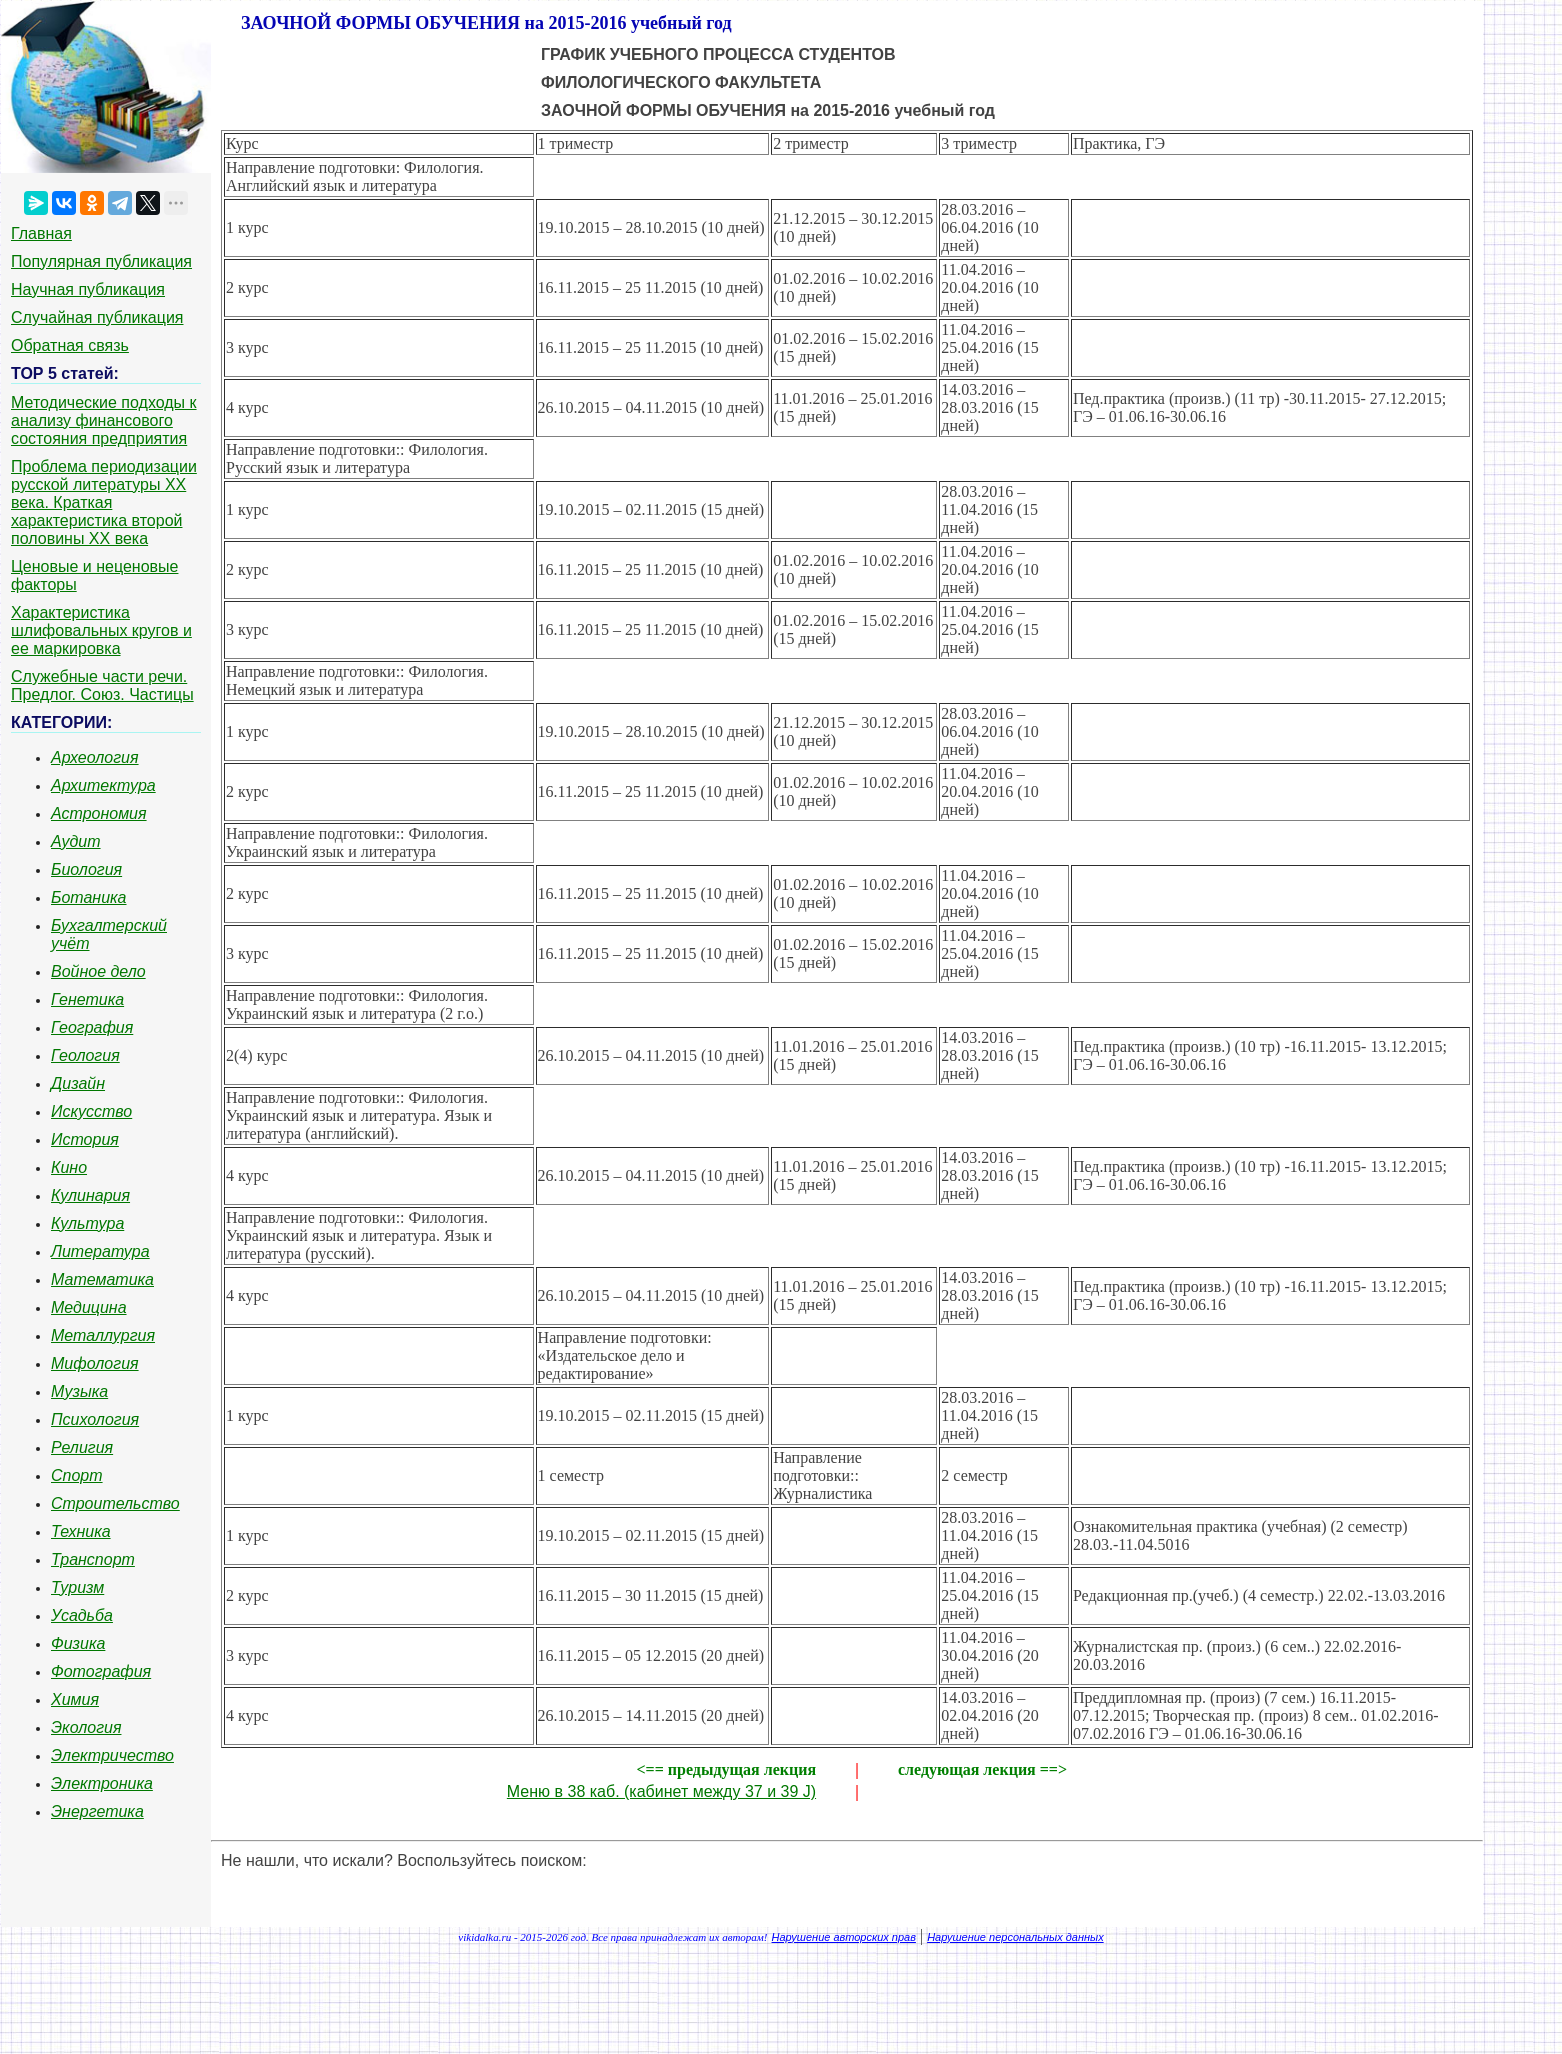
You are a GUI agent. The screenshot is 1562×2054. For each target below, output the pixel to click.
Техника (81, 1531)
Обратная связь (70, 345)
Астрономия (99, 813)
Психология (95, 1419)
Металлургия (103, 1335)
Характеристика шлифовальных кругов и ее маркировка (101, 630)
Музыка (79, 1391)
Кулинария (90, 1195)
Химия (75, 1699)
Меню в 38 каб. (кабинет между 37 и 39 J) (661, 1791)
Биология (86, 869)
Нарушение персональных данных (1015, 1937)
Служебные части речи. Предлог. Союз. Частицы (102, 685)
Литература (100, 1251)
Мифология (95, 1363)
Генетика (87, 999)
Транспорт (93, 1559)
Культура (87, 1223)
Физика (78, 1643)
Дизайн (78, 1083)
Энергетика (97, 1811)
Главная (41, 233)
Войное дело (98, 971)
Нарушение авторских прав (844, 1937)
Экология (86, 1727)
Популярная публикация (101, 261)
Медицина (89, 1307)
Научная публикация (88, 289)
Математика (102, 1279)
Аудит (76, 841)
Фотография (101, 1671)
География (92, 1027)
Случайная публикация (97, 317)
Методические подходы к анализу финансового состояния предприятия (104, 420)
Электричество (112, 1755)
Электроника (102, 1783)
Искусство (91, 1111)
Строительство (115, 1503)
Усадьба (82, 1615)
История (85, 1139)
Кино (69, 1167)
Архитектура (103, 785)
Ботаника (89, 897)
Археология (95, 757)
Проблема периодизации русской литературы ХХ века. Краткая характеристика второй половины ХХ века (104, 502)
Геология (85, 1055)
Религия (82, 1447)
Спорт (77, 1475)
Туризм (77, 1587)
